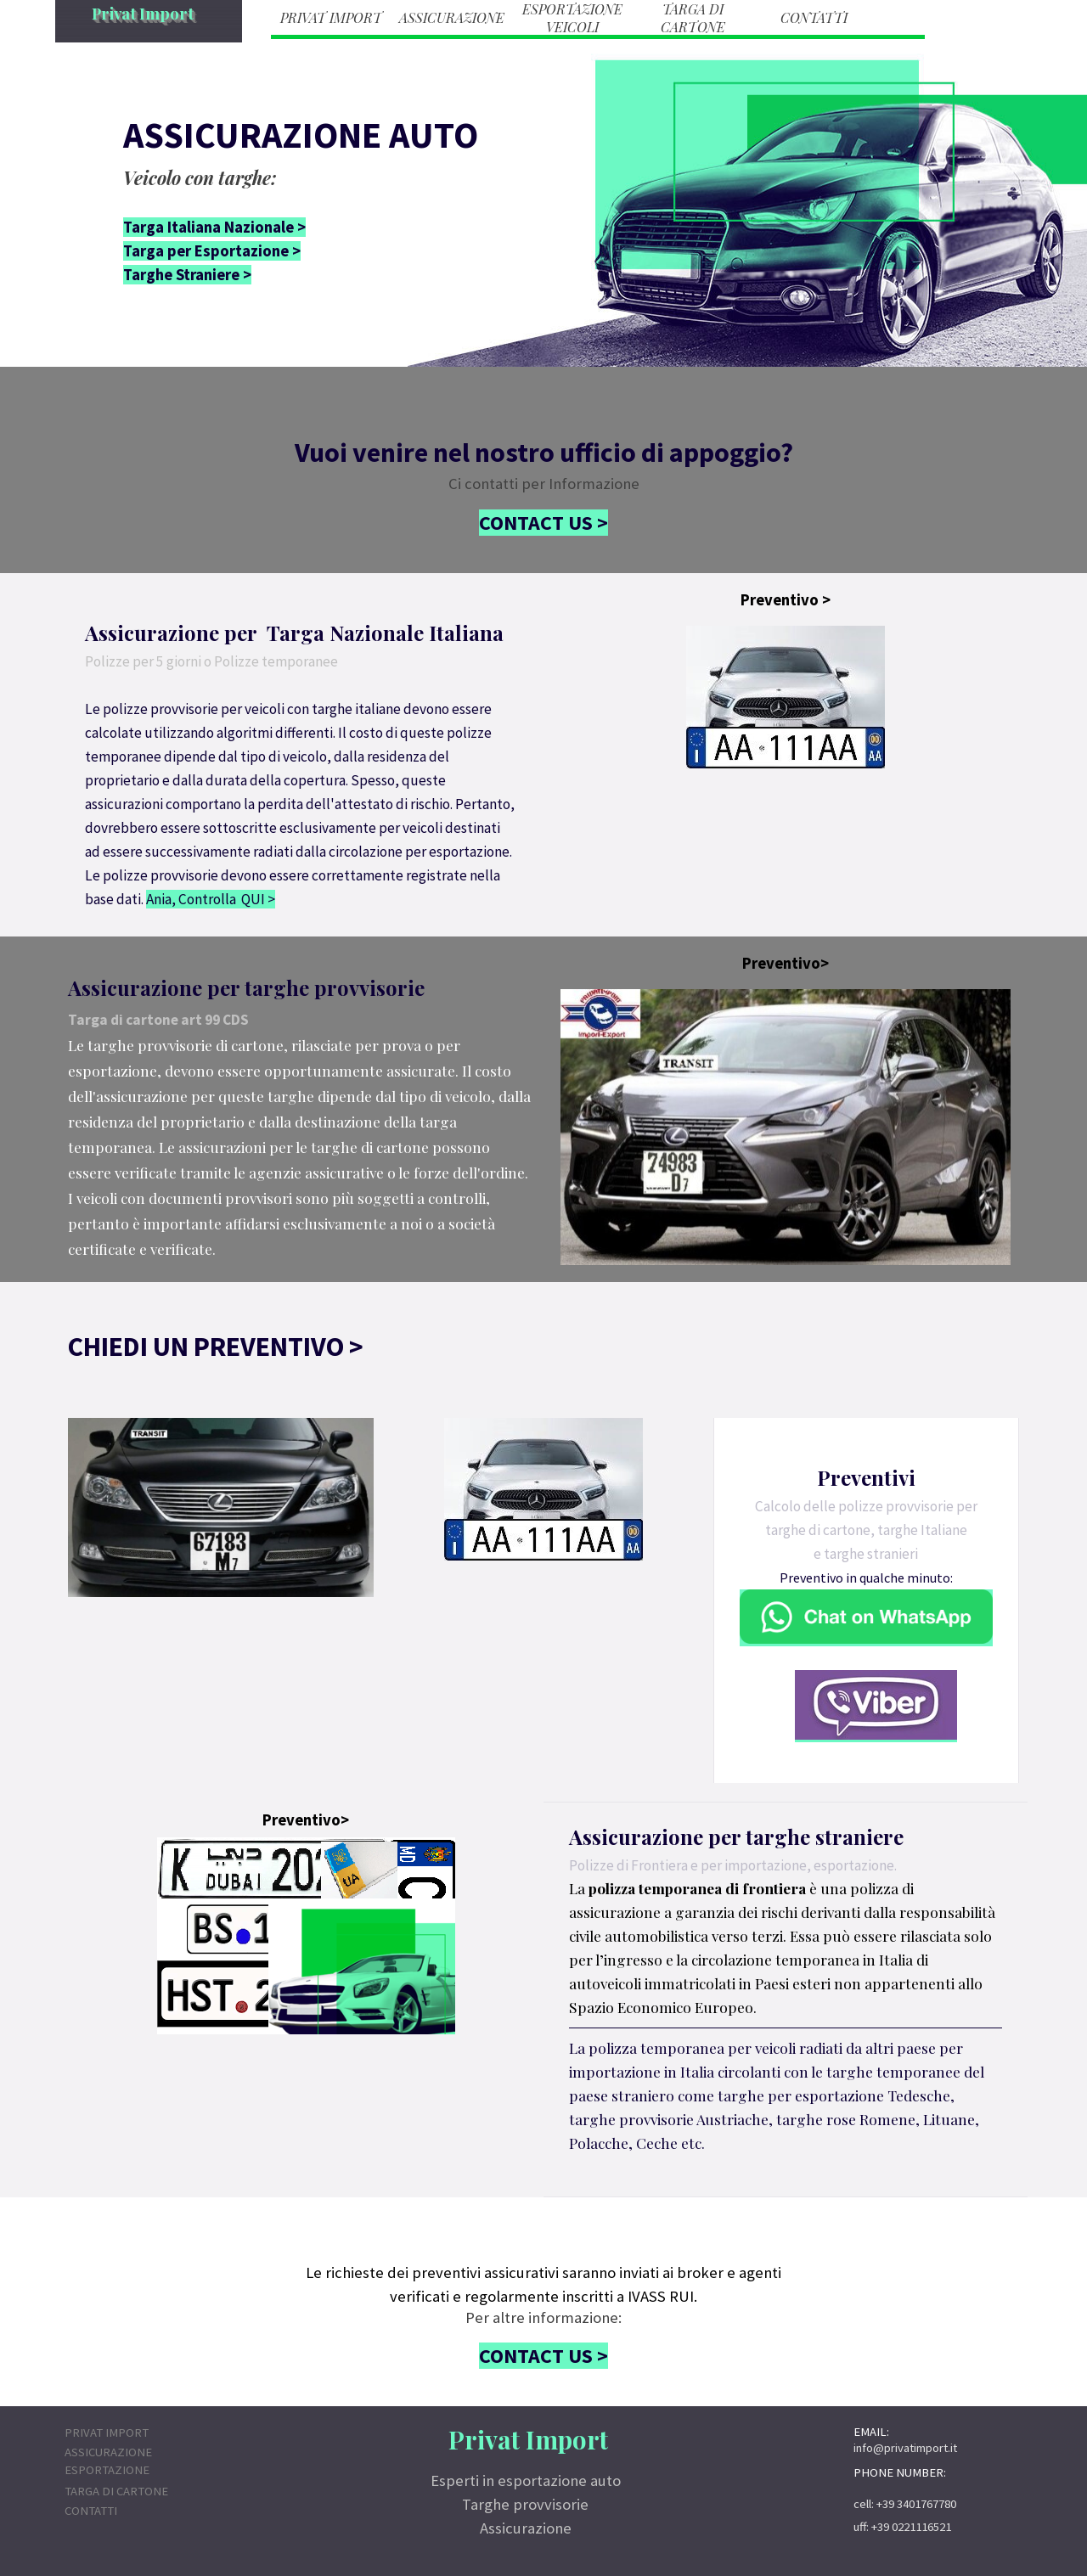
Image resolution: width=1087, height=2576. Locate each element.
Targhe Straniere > (187, 274)
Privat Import (143, 13)
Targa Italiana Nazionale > (214, 227)
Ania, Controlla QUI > (210, 899)
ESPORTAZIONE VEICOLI (572, 18)
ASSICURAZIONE (451, 17)
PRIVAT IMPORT (331, 17)
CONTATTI (814, 17)
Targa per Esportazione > (212, 251)
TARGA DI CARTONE (693, 18)
